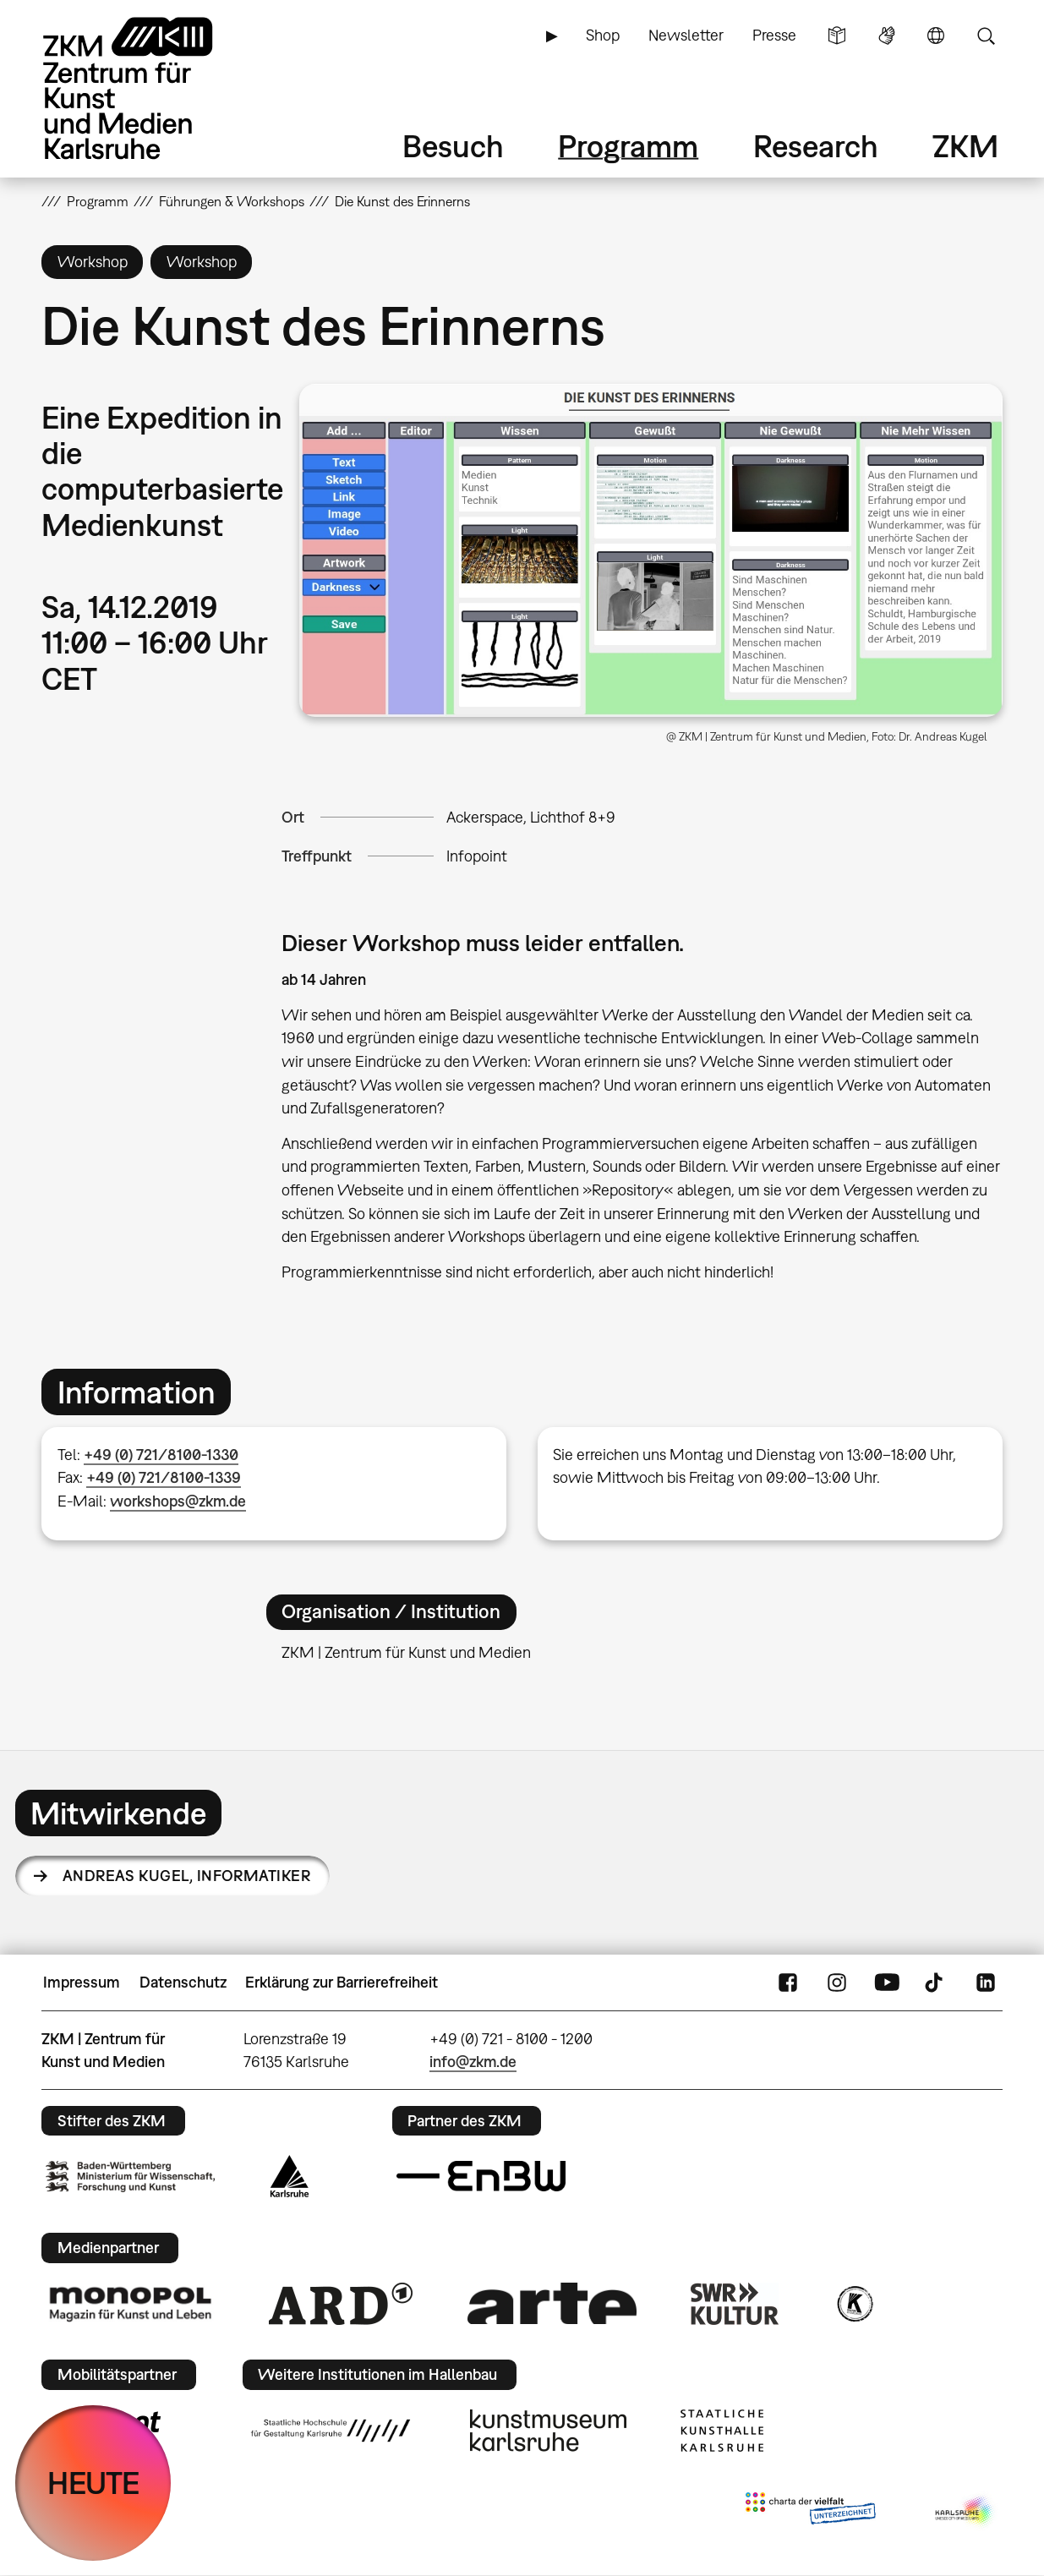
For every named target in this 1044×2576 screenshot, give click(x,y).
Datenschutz (183, 1982)
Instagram (837, 1982)
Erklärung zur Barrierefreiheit (341, 1982)
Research (815, 146)
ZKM (965, 146)
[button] (651, 550)
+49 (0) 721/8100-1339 (163, 1477)
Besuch (453, 146)
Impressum (81, 1982)
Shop (603, 35)
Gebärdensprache (887, 35)
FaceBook (788, 1982)
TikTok (936, 1982)
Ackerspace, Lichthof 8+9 (530, 817)
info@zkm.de (473, 2061)
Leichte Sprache (837, 35)
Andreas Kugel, (186, 1875)
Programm (628, 146)
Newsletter (686, 35)
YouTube (887, 1982)
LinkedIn (986, 1982)
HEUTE (93, 2482)
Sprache (936, 35)
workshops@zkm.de (178, 1501)
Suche (986, 35)
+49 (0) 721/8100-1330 (161, 1454)
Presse (774, 35)
